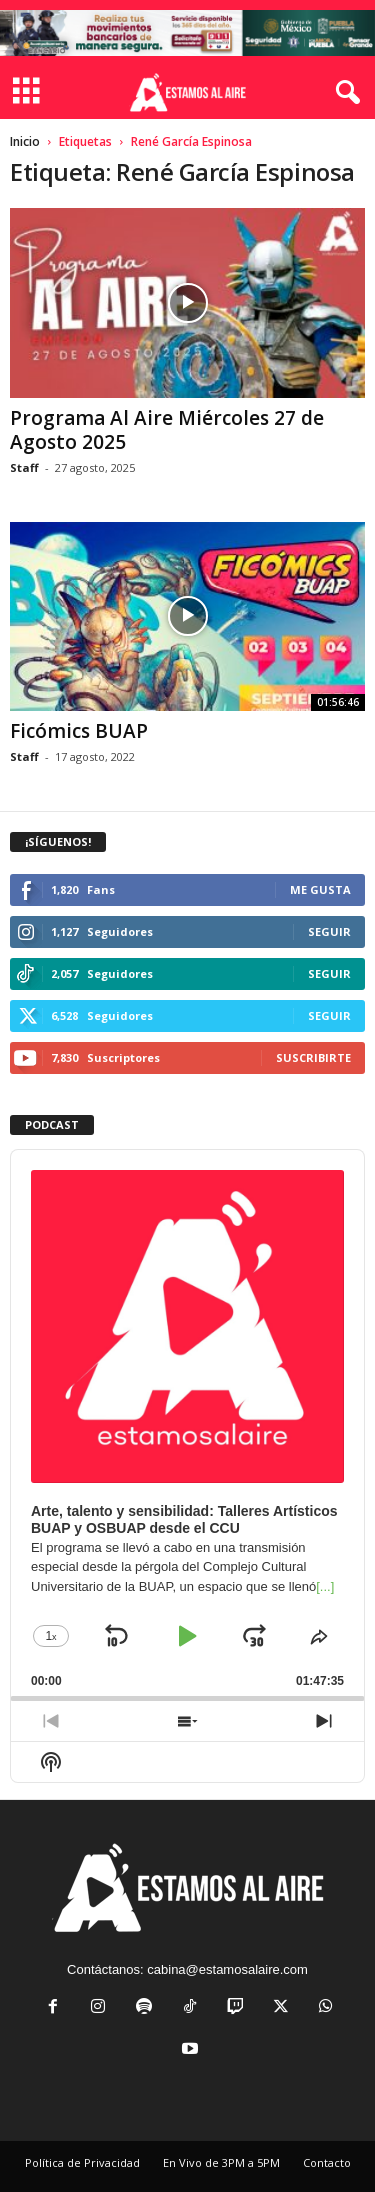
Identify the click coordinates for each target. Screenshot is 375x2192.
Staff (24, 467)
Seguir (329, 931)
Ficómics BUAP (79, 731)
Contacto (327, 2162)
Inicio (25, 141)
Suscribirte (313, 1057)
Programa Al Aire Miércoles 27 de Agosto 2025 (167, 430)
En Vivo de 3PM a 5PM (221, 2162)
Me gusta (320, 889)
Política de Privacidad (82, 2162)
